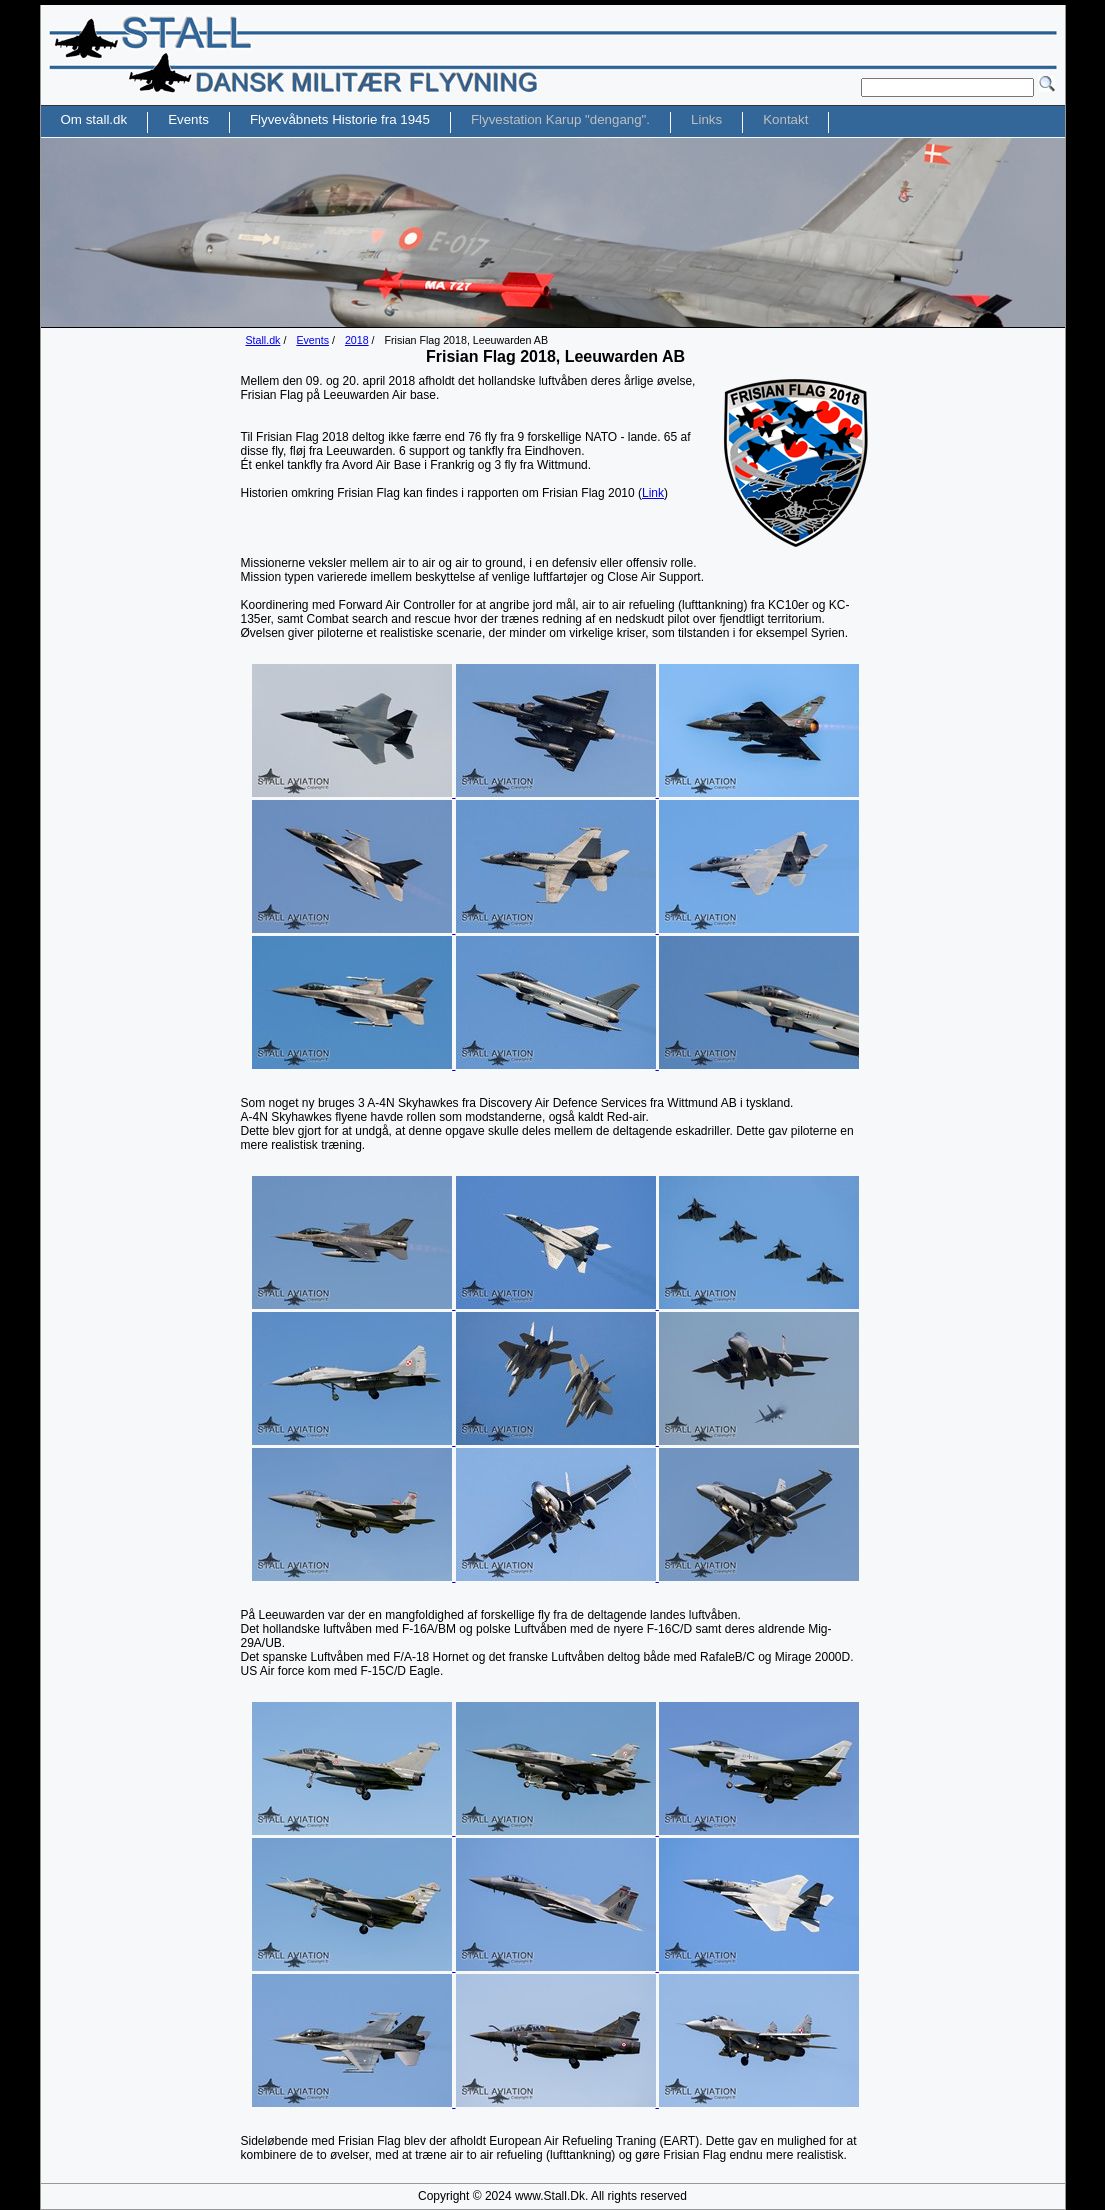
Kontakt (785, 119)
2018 (357, 340)
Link (653, 493)
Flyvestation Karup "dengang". (560, 119)
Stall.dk (263, 340)
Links (706, 119)
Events (312, 340)
